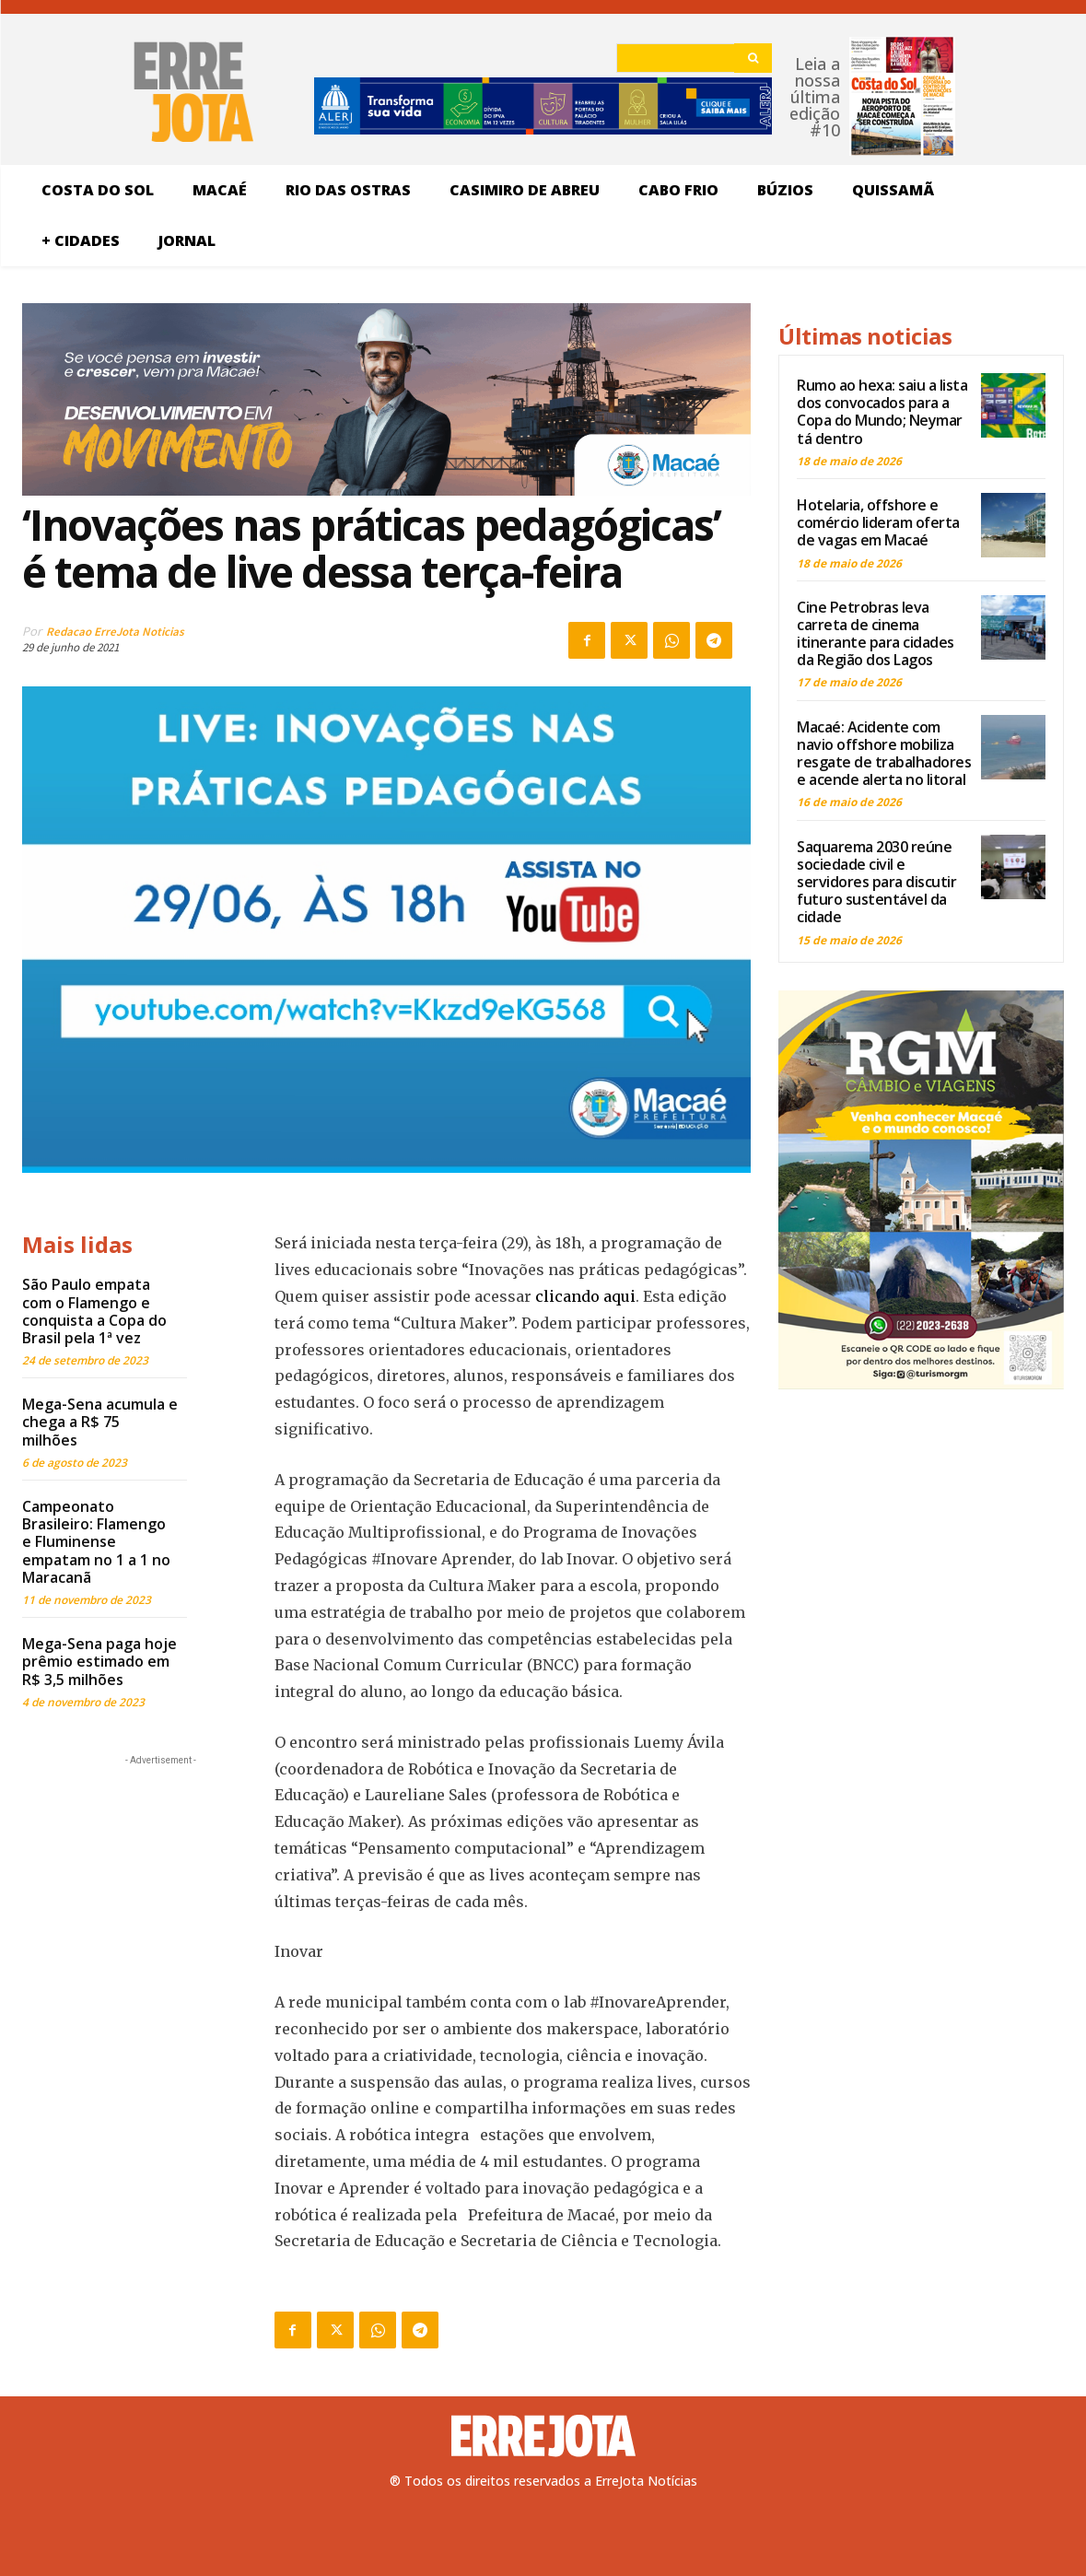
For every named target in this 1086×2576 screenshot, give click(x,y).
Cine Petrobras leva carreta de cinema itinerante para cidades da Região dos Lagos (875, 634)
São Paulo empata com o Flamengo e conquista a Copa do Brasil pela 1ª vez (94, 1311)
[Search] (753, 58)
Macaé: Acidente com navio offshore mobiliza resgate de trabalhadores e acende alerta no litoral (884, 753)
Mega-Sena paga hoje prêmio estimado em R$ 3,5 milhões (99, 1661)
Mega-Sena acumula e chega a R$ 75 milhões (100, 1421)
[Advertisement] (160, 1885)
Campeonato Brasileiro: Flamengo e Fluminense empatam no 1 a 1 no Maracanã (96, 1541)
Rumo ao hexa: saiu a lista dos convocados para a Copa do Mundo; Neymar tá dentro (882, 412)
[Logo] (543, 2436)
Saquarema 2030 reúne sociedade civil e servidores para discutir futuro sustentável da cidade (876, 882)
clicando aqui (585, 1296)
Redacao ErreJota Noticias (115, 631)
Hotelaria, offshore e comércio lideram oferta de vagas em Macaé (878, 522)
